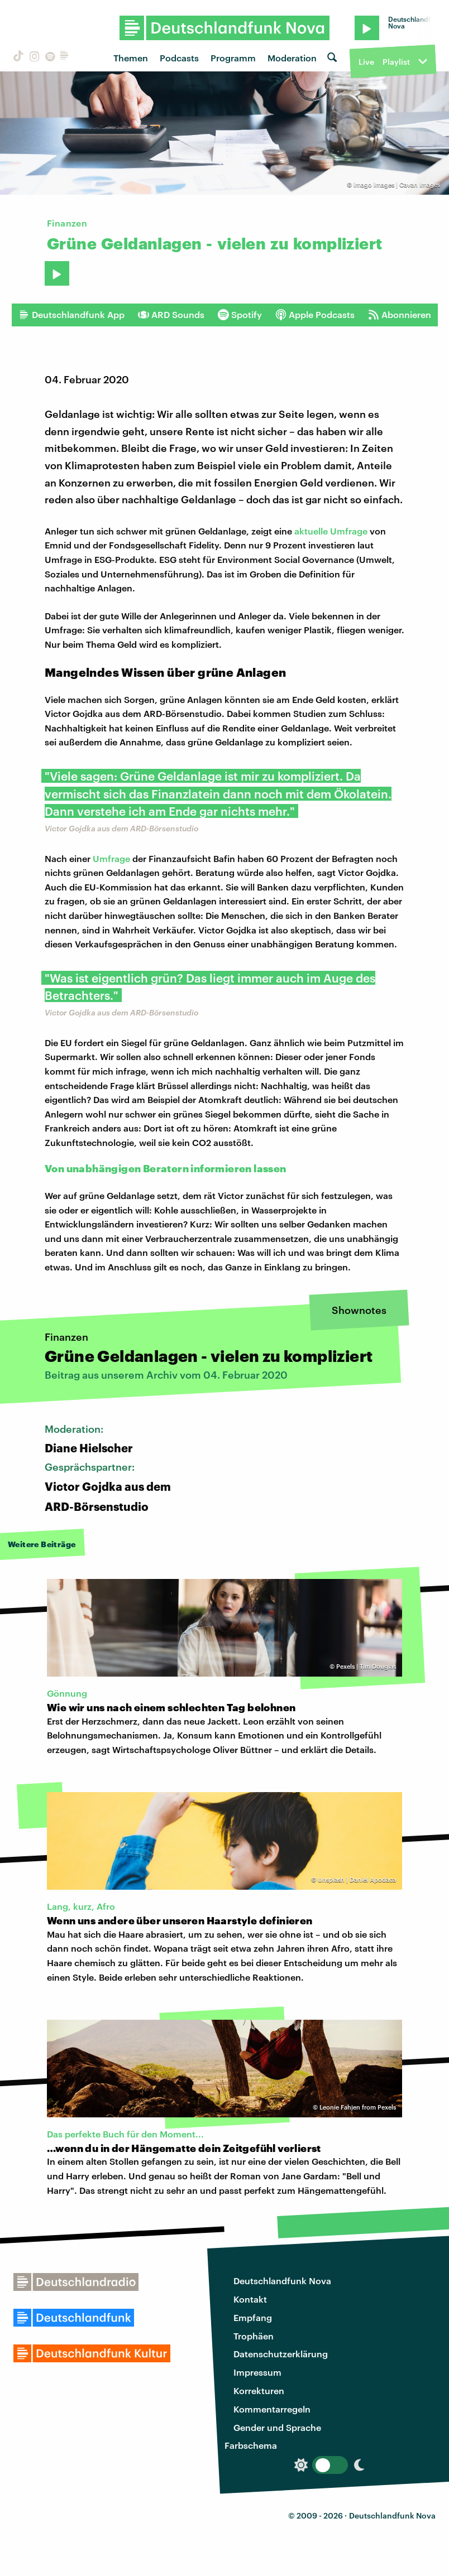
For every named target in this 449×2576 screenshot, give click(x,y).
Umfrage (111, 858)
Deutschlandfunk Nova (282, 2280)
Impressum (257, 2372)
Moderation (292, 57)
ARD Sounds (171, 314)
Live (366, 61)
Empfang (252, 2317)
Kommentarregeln (272, 2409)
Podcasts (179, 57)
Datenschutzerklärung (280, 2353)
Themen (130, 57)
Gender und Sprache (277, 2427)
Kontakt (250, 2299)
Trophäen (253, 2336)
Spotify (240, 314)
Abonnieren (399, 314)
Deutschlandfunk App (71, 314)
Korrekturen (258, 2390)
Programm (233, 57)
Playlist (396, 61)
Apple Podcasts (315, 314)
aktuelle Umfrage (330, 531)
